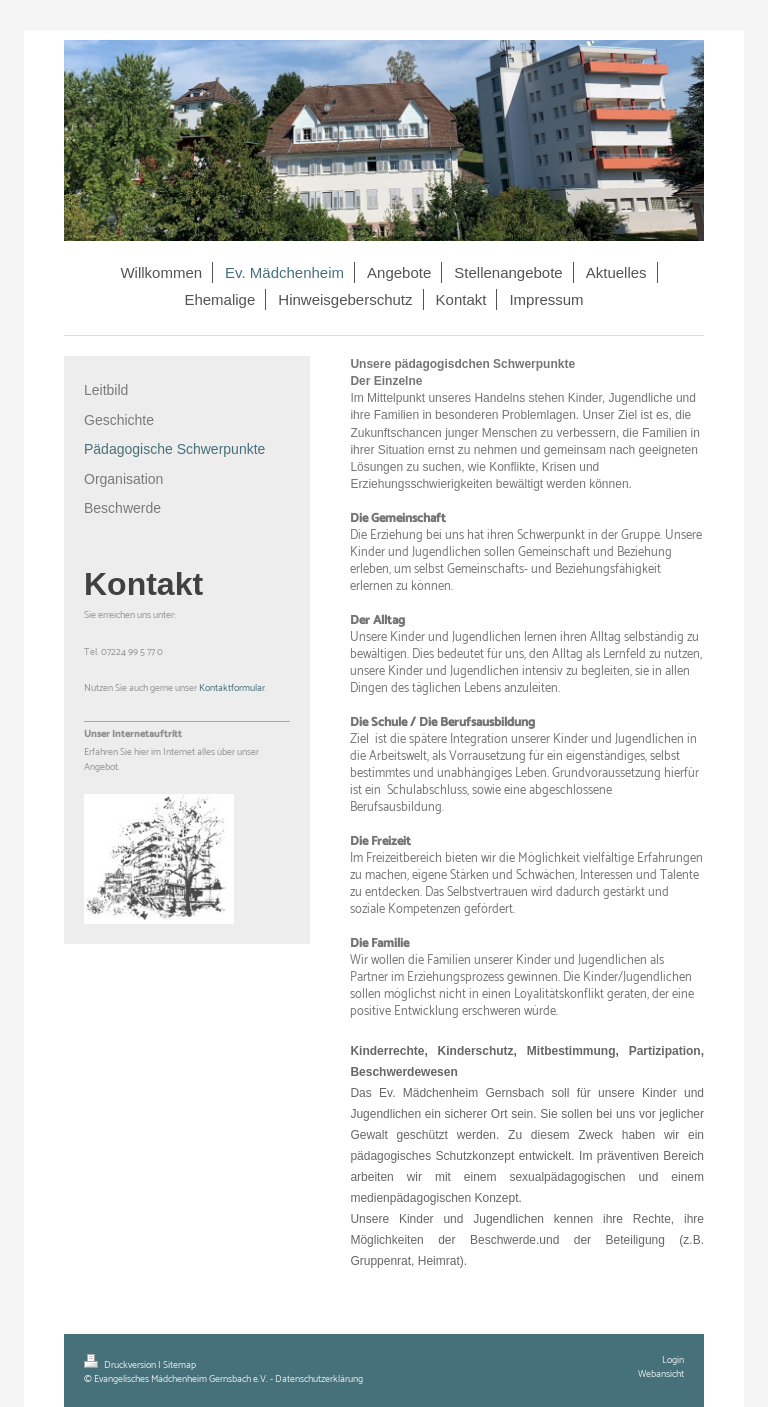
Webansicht (661, 1374)
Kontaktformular (232, 688)
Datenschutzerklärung (319, 1379)
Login (673, 1360)
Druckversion (121, 1365)
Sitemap (179, 1365)
